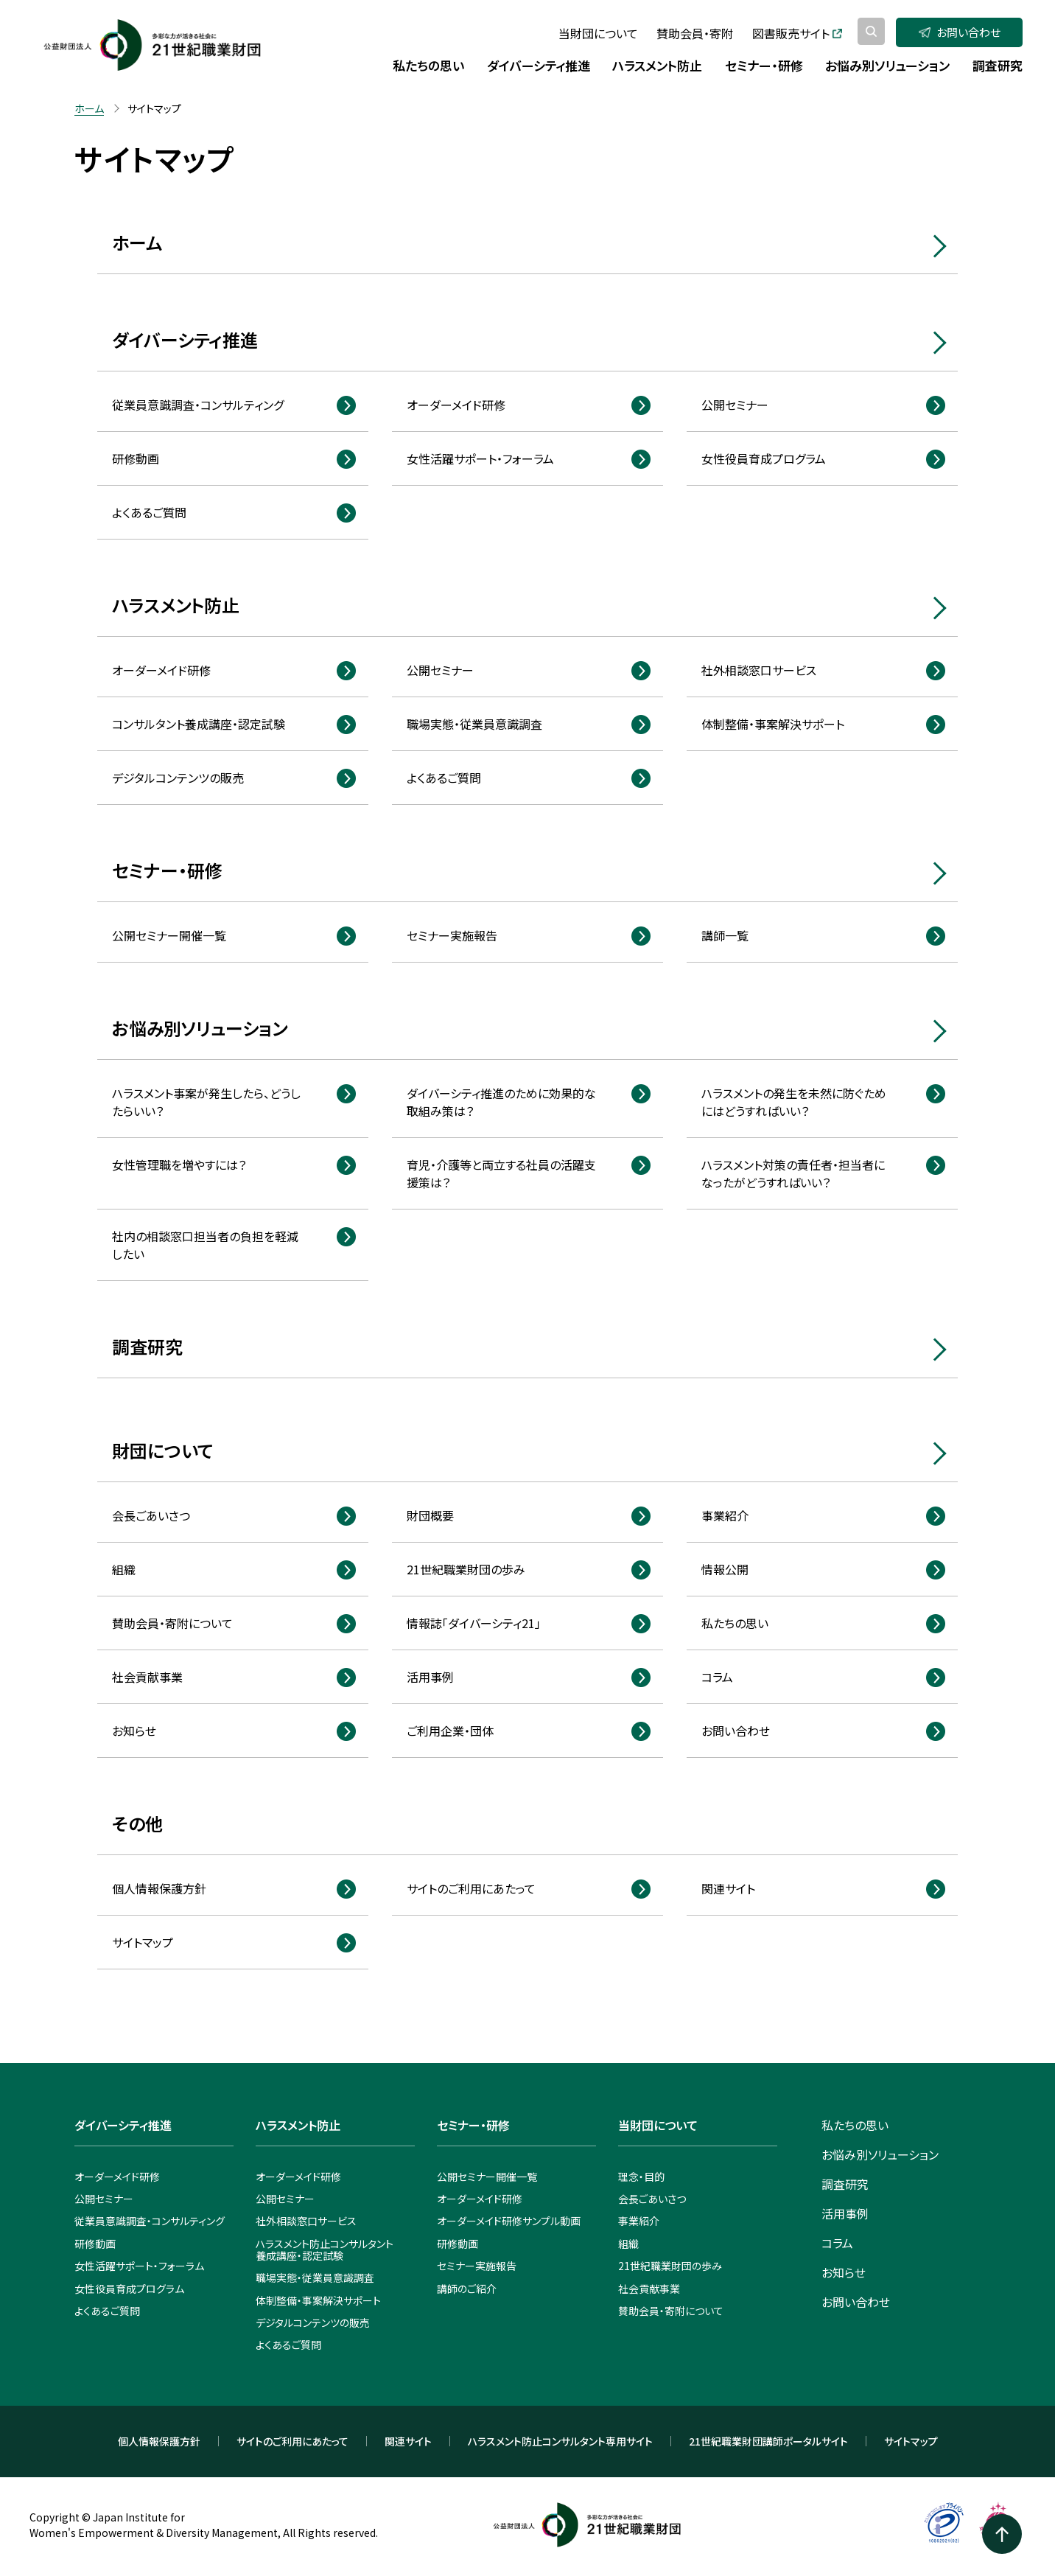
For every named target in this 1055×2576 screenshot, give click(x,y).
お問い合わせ (959, 32)
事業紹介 (725, 1515)
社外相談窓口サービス (758, 670)
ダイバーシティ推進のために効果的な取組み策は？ (501, 1102)
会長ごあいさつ (151, 1515)
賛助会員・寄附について (172, 1623)
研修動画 (135, 458)
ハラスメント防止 (175, 605)
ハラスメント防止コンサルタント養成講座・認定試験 (324, 2249)
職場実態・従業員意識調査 (474, 724)
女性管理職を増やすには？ (179, 1164)
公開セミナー (734, 404)
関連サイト (728, 1888)
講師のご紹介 (467, 2288)
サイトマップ (142, 1942)
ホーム (137, 242)
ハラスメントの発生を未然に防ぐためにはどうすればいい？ (793, 1102)
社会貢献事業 (147, 1677)
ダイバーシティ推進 (185, 339)
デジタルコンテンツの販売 (178, 777)
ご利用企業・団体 (450, 1730)
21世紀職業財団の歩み (466, 1569)
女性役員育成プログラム (763, 458)
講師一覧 (725, 935)
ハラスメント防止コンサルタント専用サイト (560, 2441)
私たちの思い (734, 1623)
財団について (163, 1450)
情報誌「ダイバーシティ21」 (474, 1623)
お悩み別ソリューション (199, 1028)
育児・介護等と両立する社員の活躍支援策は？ (501, 1173)
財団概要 (430, 1515)
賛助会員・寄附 (694, 33)
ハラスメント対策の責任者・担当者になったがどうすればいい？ (793, 1173)
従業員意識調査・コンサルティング (198, 404)
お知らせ (134, 1730)
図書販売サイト (797, 33)
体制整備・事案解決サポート (772, 724)
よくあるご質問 (149, 512)
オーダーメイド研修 (456, 404)
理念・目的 (641, 2176)
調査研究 (147, 1346)
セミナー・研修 (167, 870)
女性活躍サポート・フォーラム (480, 458)
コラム (717, 1677)
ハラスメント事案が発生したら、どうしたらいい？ (206, 1102)
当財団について (598, 33)
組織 (124, 1569)
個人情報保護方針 (159, 1888)
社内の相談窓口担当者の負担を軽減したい (205, 1245)
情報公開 (725, 1569)
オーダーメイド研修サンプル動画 (509, 2220)
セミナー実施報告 (452, 935)
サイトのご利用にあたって (471, 1888)
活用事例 (430, 1677)
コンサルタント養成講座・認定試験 (198, 724)
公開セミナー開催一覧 (169, 935)
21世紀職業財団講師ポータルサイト (768, 2441)
